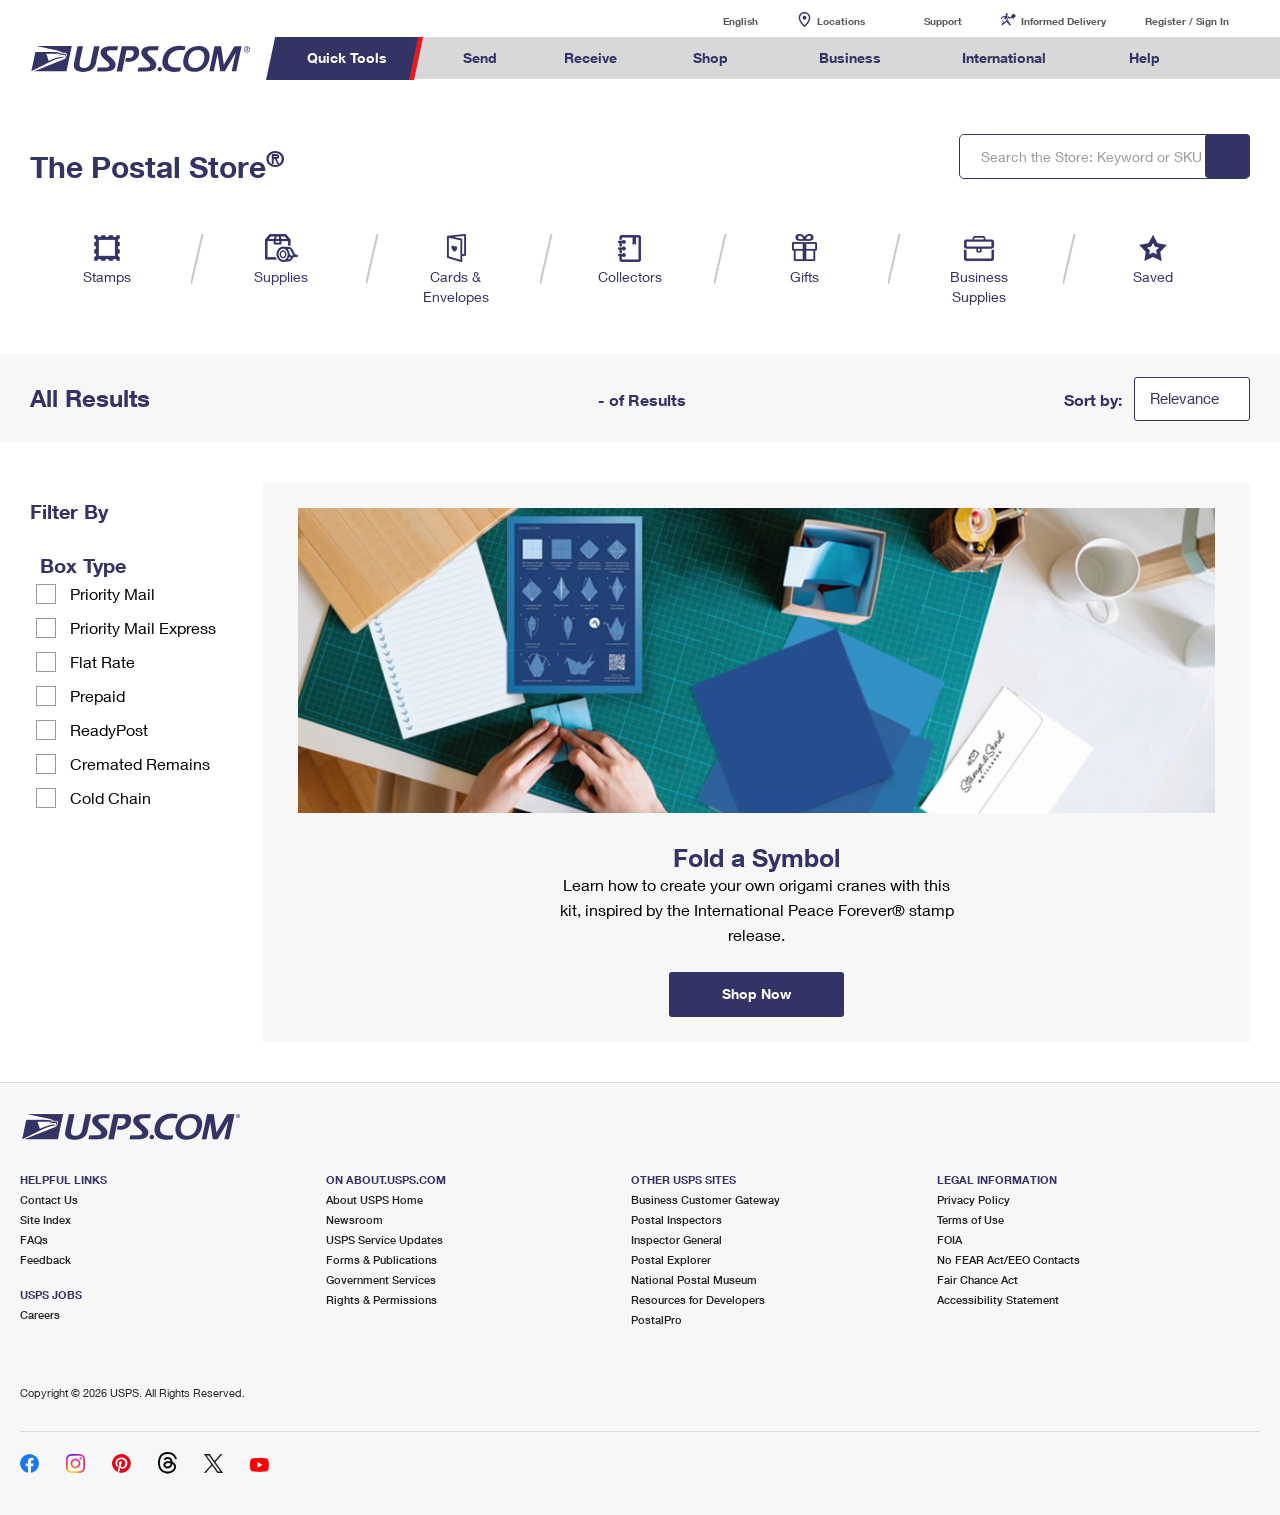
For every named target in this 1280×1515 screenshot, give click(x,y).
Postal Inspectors (676, 1219)
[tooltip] (139, 565)
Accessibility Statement (998, 1299)
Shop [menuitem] (710, 57)
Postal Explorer (671, 1259)
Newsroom (354, 1219)
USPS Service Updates (384, 1239)
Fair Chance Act (977, 1279)
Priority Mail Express (143, 627)
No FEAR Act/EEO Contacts (1008, 1259)
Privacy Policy (973, 1199)
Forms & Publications (381, 1259)
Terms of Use (970, 1219)
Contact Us (49, 1199)
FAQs (34, 1239)
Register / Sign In (1187, 21)
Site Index (45, 1219)
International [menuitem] (1004, 57)
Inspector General (676, 1239)
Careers (40, 1314)
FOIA (949, 1239)
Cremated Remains (140, 763)
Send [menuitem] (480, 57)
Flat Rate (102, 661)
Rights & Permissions (381, 1299)
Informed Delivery (1063, 21)
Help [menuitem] (1144, 57)
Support (943, 21)
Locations (841, 21)
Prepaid (97, 695)
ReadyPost (109, 729)
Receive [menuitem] (590, 57)
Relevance (1184, 398)
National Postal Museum (694, 1279)
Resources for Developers (698, 1299)
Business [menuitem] (850, 57)
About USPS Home (374, 1199)
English (720, 20)
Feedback (45, 1259)
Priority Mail (112, 593)
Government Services (381, 1279)
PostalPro (656, 1319)
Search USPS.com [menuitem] (1231, 58)
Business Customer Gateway (705, 1199)
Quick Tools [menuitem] (347, 57)
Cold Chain (110, 797)
